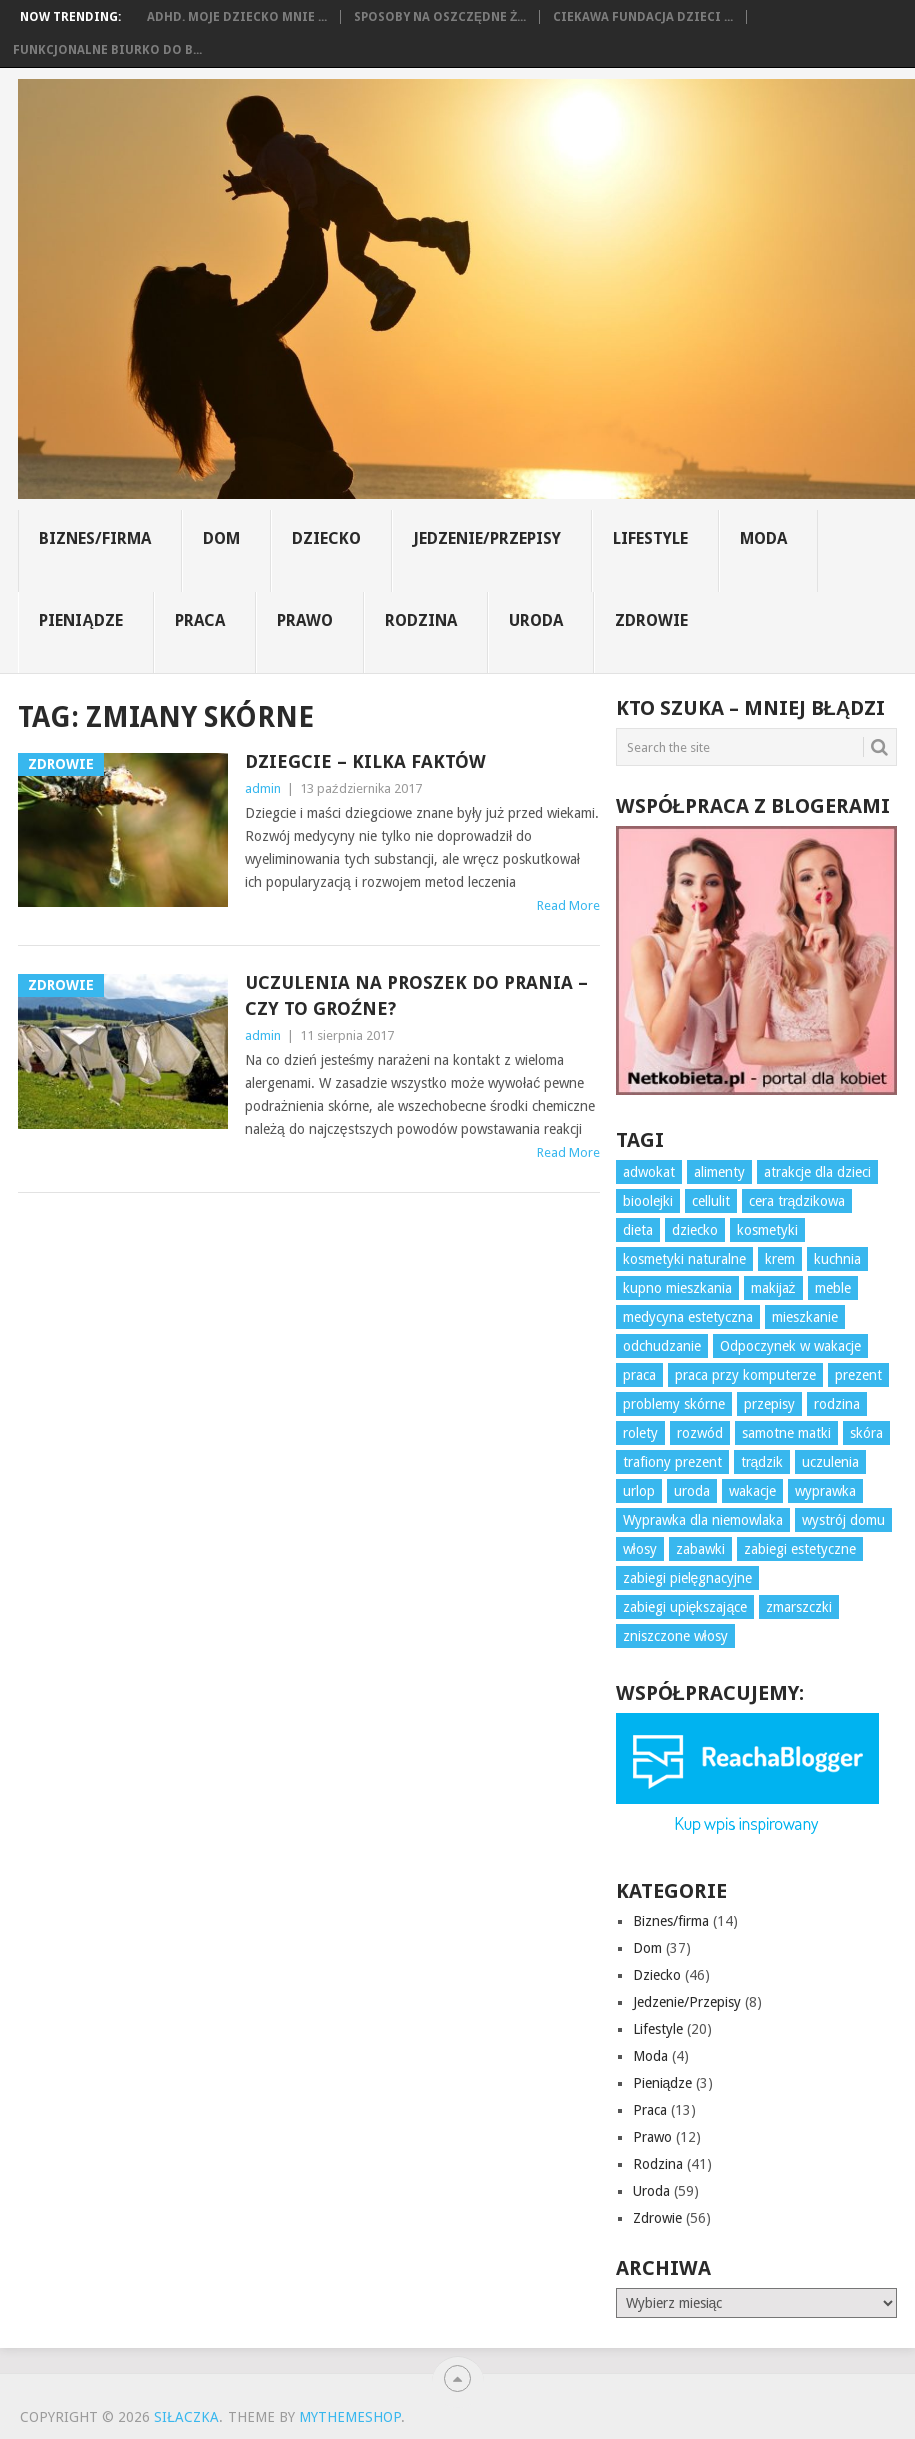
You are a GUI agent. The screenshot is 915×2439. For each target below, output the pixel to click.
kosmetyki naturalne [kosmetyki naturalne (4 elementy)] (684, 1259)
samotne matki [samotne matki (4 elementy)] (786, 1433)
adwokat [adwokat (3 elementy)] (649, 1172)
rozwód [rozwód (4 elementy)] (700, 1433)
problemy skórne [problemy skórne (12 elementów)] (674, 1404)
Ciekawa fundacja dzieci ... (643, 17)
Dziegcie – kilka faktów (365, 761)
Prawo (305, 620)
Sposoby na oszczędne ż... (440, 17)
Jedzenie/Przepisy (487, 538)
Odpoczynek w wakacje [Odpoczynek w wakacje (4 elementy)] (790, 1346)
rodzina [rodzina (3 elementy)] (837, 1404)
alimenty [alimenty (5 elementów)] (719, 1172)
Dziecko (326, 538)
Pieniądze (81, 620)
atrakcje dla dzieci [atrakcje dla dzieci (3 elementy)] (817, 1172)
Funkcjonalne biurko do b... (107, 50)
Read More (568, 905)
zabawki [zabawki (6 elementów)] (700, 1549)
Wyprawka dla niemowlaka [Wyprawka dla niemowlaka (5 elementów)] (703, 1520)
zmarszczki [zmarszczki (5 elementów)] (799, 1607)
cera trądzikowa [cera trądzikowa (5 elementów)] (797, 1201)
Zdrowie (651, 620)
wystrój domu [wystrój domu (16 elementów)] (843, 1520)
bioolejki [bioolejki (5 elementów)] (648, 1201)
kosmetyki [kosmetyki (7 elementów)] (767, 1230)
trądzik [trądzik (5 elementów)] (762, 1462)
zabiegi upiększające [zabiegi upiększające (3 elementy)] (685, 1607)
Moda (763, 538)
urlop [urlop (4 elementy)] (639, 1491)
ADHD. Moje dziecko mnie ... (237, 17)
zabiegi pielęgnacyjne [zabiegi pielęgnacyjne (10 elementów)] (688, 1578)
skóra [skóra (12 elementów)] (866, 1433)
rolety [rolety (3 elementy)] (640, 1433)
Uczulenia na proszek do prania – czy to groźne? (416, 995)
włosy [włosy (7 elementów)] (640, 1549)
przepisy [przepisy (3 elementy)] (769, 1404)
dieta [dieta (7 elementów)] (638, 1230)
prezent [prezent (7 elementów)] (858, 1375)
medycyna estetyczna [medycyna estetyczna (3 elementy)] (688, 1317)
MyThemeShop (350, 2417)
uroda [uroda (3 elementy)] (692, 1491)
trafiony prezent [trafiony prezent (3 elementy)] (672, 1462)
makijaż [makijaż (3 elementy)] (773, 1288)
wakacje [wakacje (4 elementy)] (752, 1491)
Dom (221, 538)
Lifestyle (650, 538)
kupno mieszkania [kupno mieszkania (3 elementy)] (677, 1288)
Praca (200, 620)
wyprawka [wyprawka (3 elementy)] (825, 1491)
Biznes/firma (95, 538)
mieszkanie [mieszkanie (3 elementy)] (805, 1317)
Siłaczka (186, 2417)
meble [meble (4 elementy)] (833, 1288)
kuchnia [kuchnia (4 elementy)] (837, 1259)
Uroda (536, 620)
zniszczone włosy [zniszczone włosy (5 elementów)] (675, 1636)
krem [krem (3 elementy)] (780, 1259)
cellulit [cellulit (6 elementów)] (711, 1201)
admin (263, 788)
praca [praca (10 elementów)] (639, 1375)
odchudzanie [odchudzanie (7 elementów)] (662, 1346)
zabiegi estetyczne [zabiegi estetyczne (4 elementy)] (800, 1549)
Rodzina (421, 620)
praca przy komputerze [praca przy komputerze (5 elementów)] (745, 1375)
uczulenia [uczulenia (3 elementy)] (830, 1462)
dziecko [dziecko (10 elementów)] (695, 1230)
